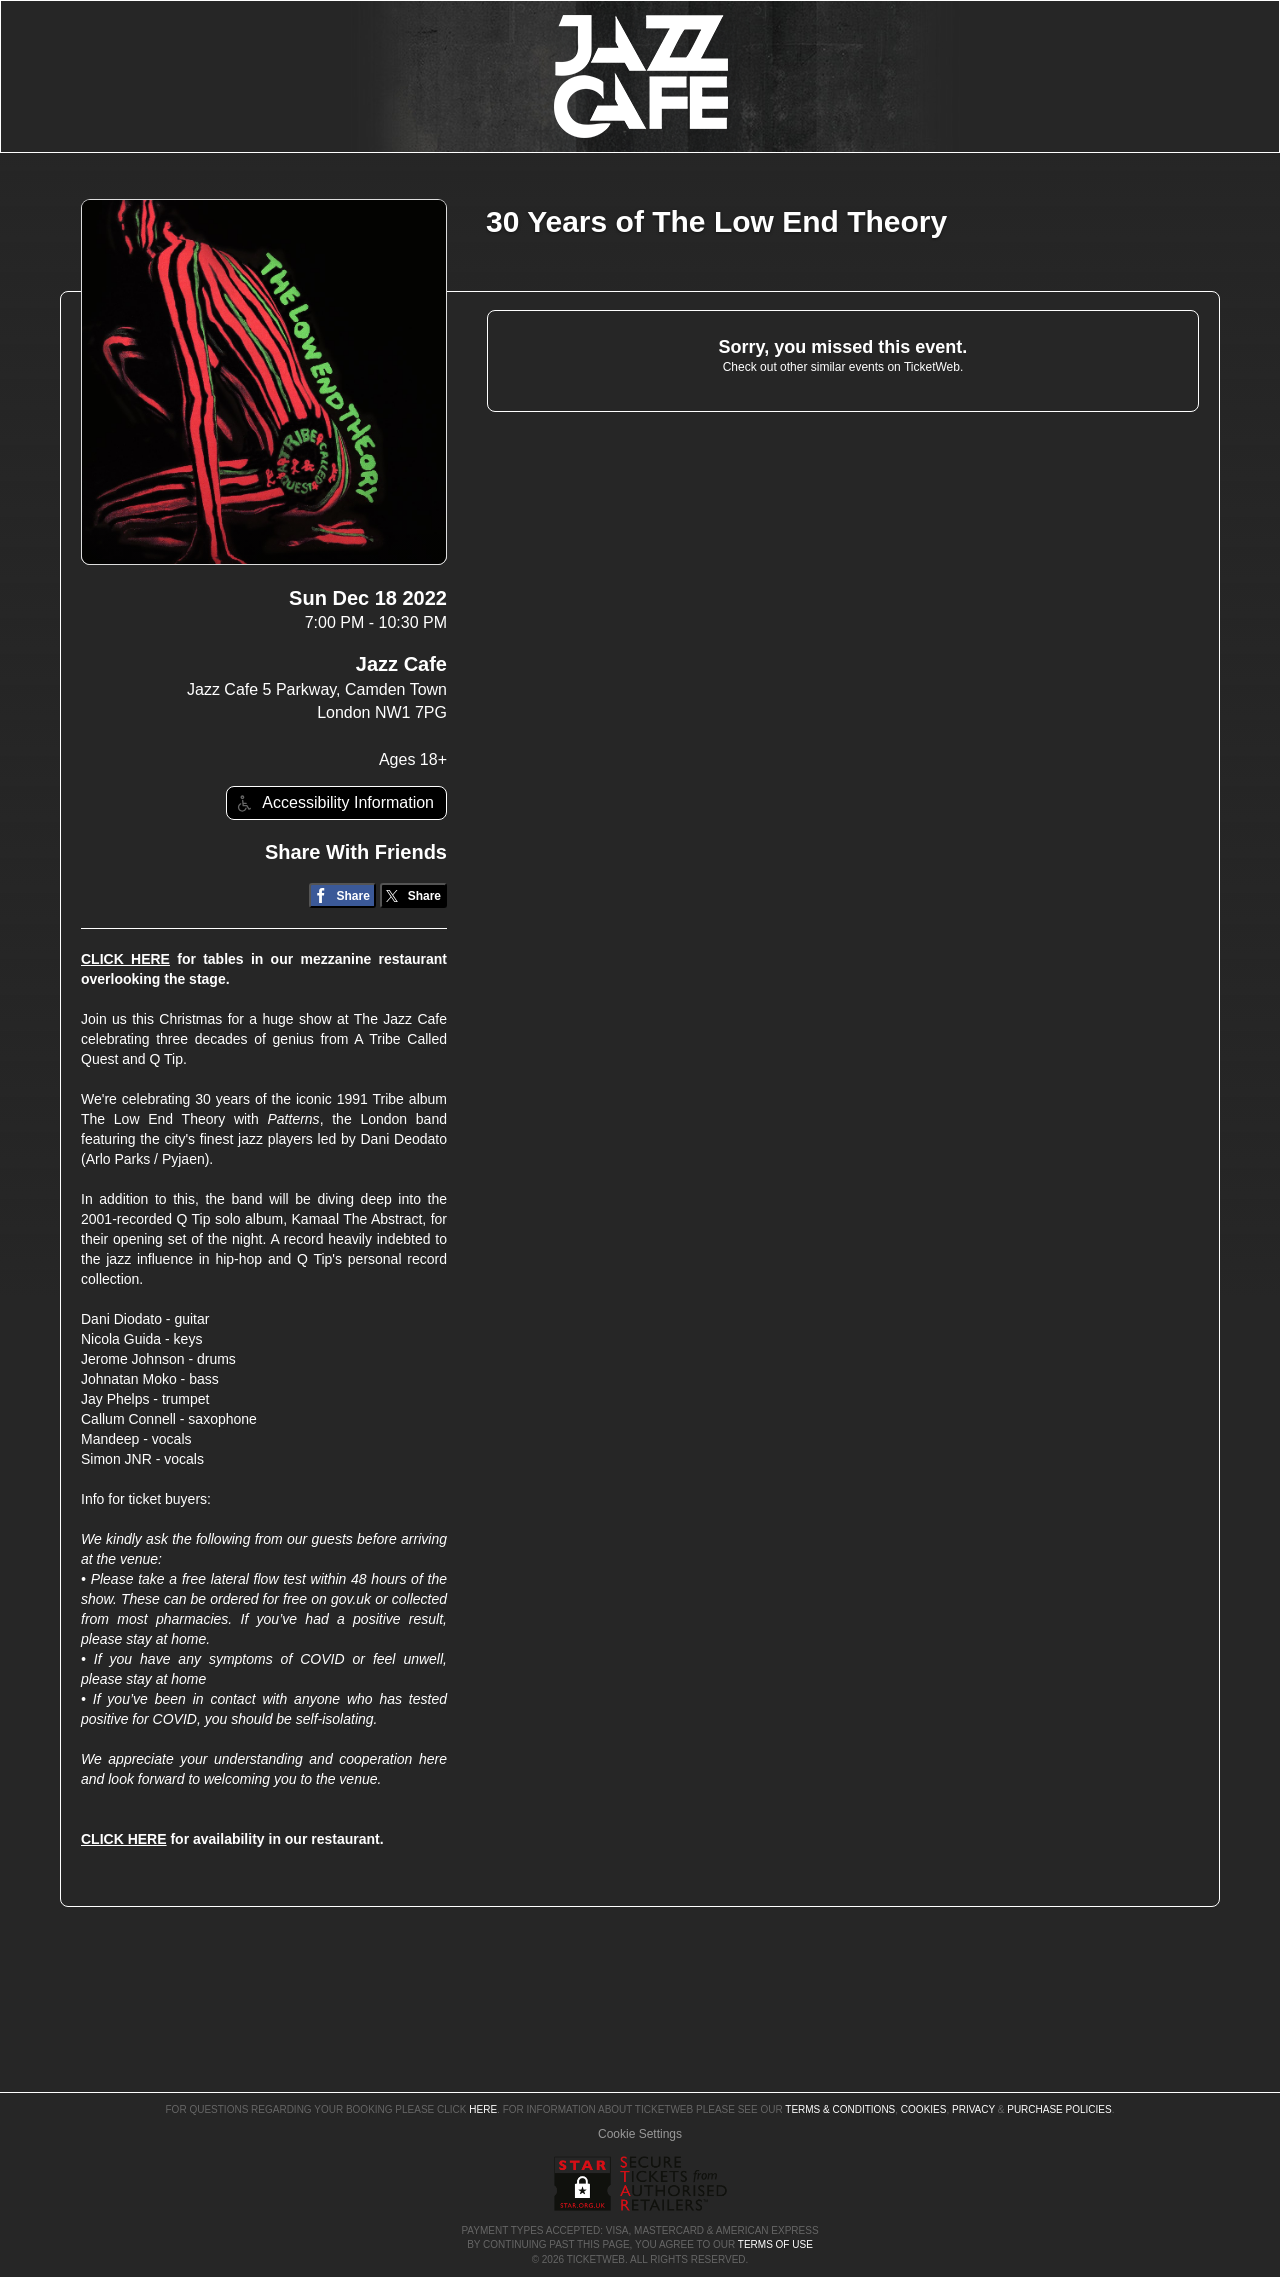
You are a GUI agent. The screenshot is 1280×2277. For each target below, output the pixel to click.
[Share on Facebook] (342, 895)
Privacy (973, 2109)
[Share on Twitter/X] (413, 895)
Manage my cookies (640, 2134)
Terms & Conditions (840, 2109)
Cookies (924, 2109)
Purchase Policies (1059, 2109)
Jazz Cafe (401, 664)
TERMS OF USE (775, 2244)
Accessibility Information (333, 803)
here (483, 2109)
